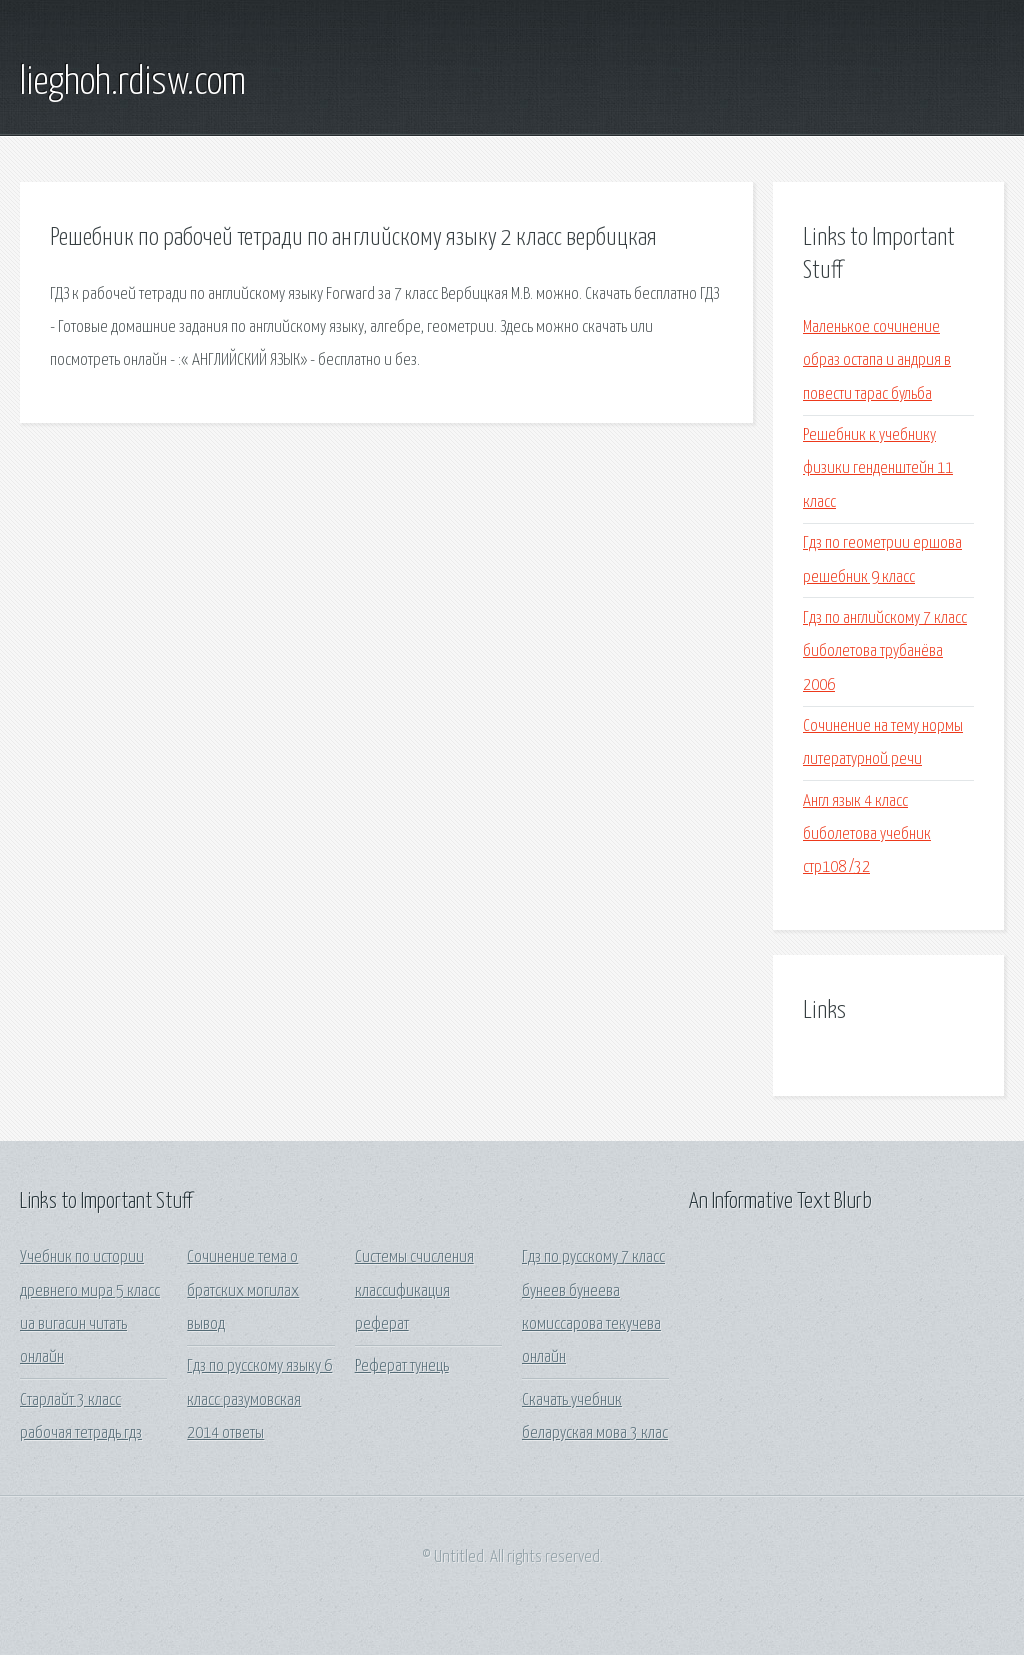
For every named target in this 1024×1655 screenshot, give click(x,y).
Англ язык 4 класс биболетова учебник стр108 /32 (867, 835)
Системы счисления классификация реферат (414, 1291)
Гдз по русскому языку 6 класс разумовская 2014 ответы (259, 1400)
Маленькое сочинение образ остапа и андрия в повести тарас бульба (877, 361)
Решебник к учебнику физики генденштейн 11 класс (878, 469)
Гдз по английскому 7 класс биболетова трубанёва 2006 (885, 652)
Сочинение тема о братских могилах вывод (243, 1291)
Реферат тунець (402, 1366)
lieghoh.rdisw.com (133, 83)
